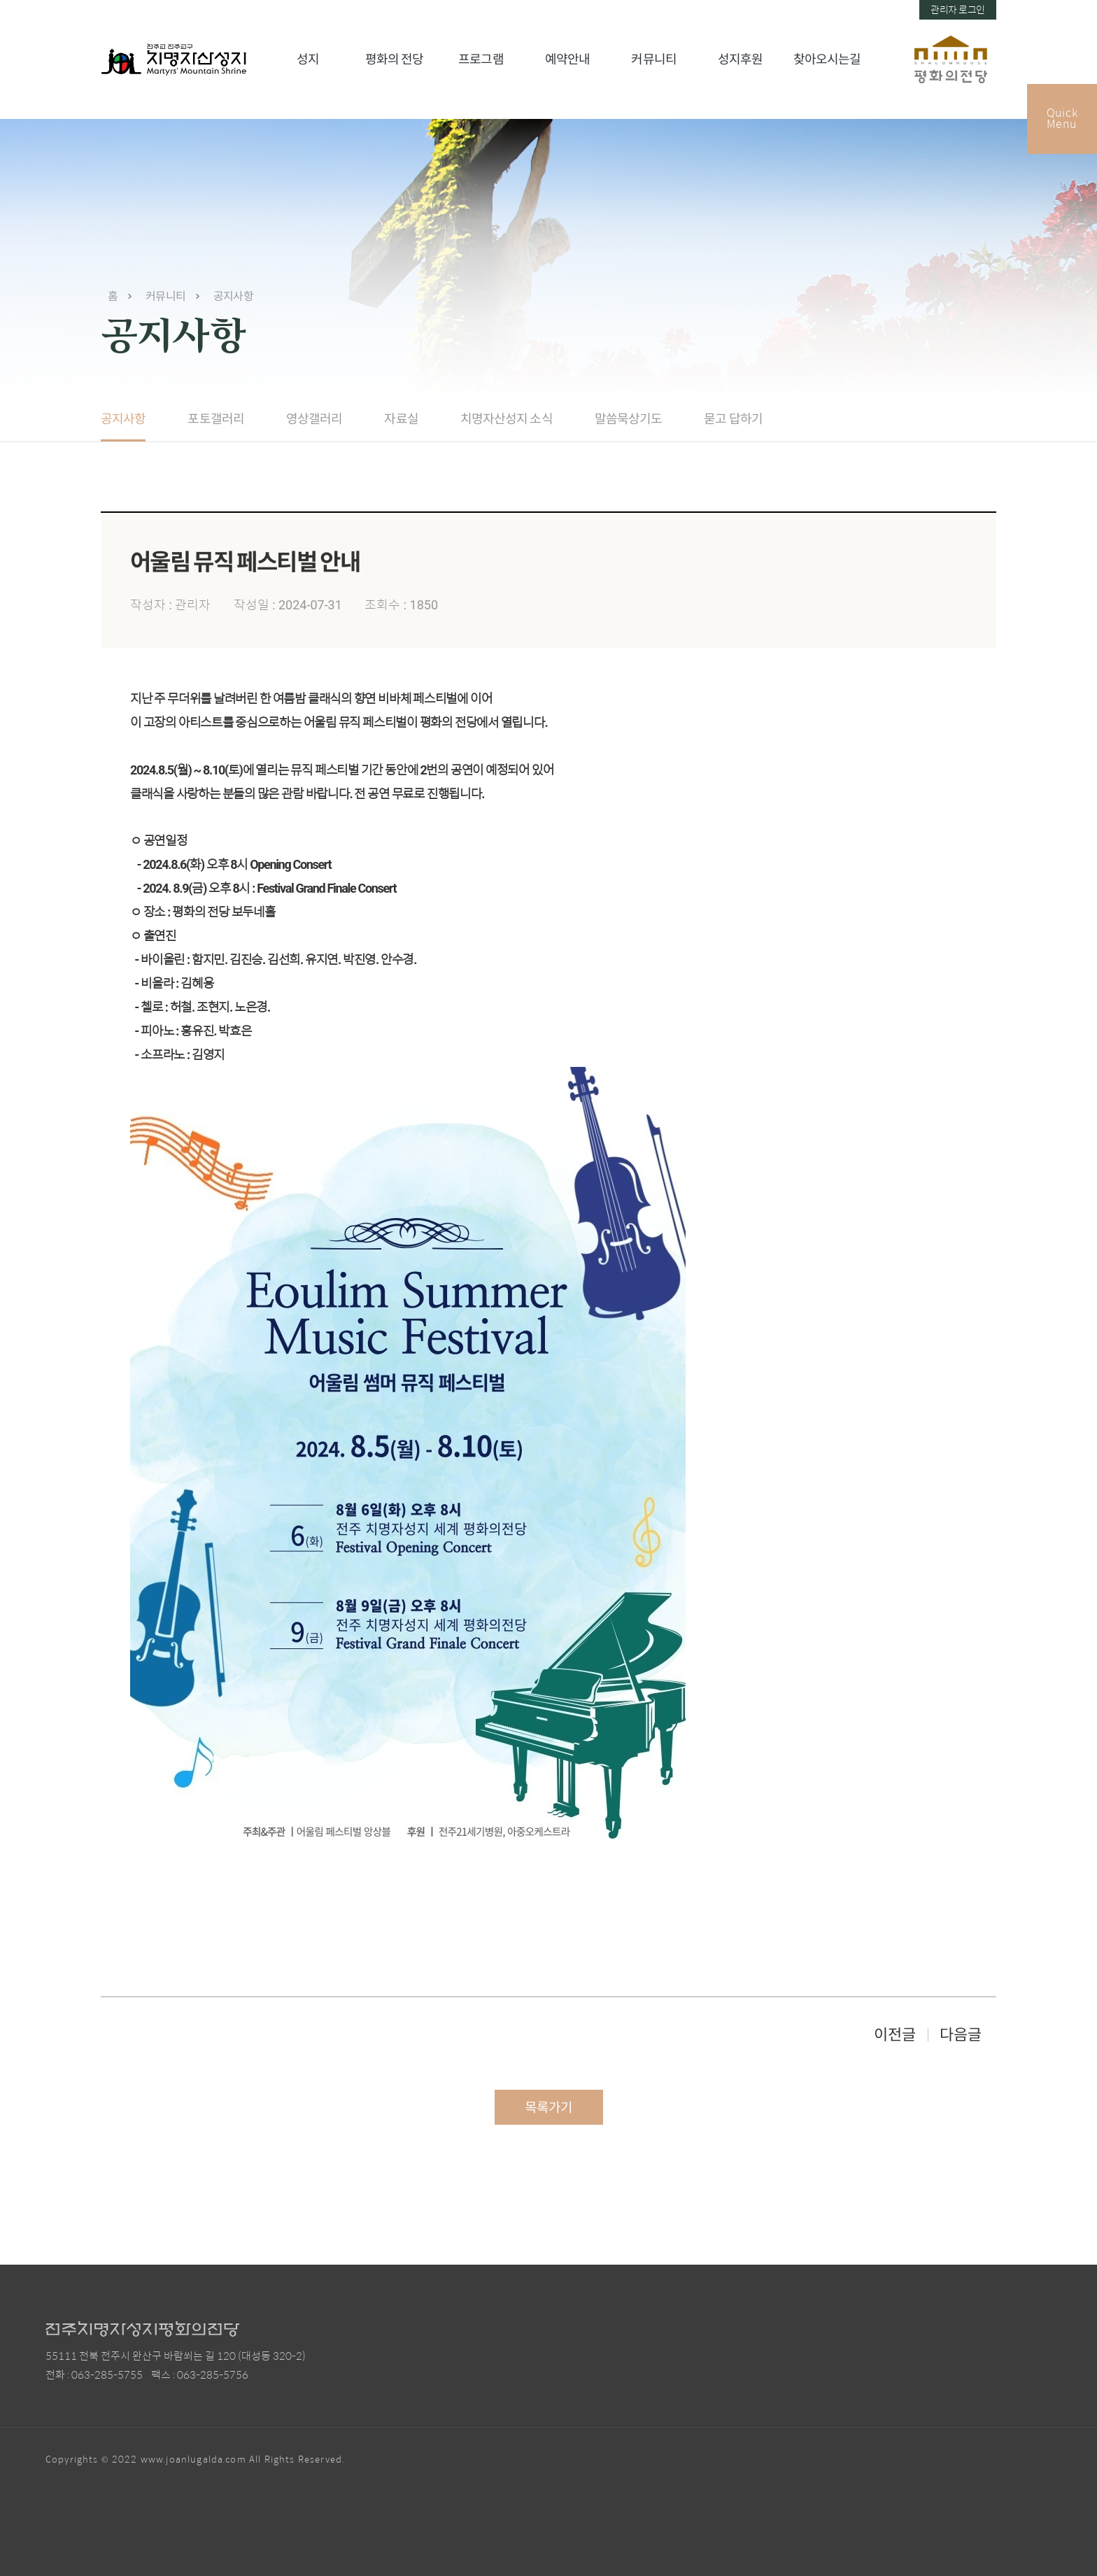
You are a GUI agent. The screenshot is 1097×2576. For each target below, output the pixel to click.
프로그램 (480, 59)
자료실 (401, 419)
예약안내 (567, 59)
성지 (308, 59)
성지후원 (740, 59)
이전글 (895, 2034)
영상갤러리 (314, 419)
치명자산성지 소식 (506, 419)
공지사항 (233, 296)
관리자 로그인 (957, 9)
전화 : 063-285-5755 (94, 2375)
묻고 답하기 (733, 419)
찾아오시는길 (827, 59)
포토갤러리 (215, 419)
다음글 (961, 2034)
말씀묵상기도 (629, 419)
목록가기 (548, 2108)
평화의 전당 (394, 59)
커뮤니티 (653, 59)
